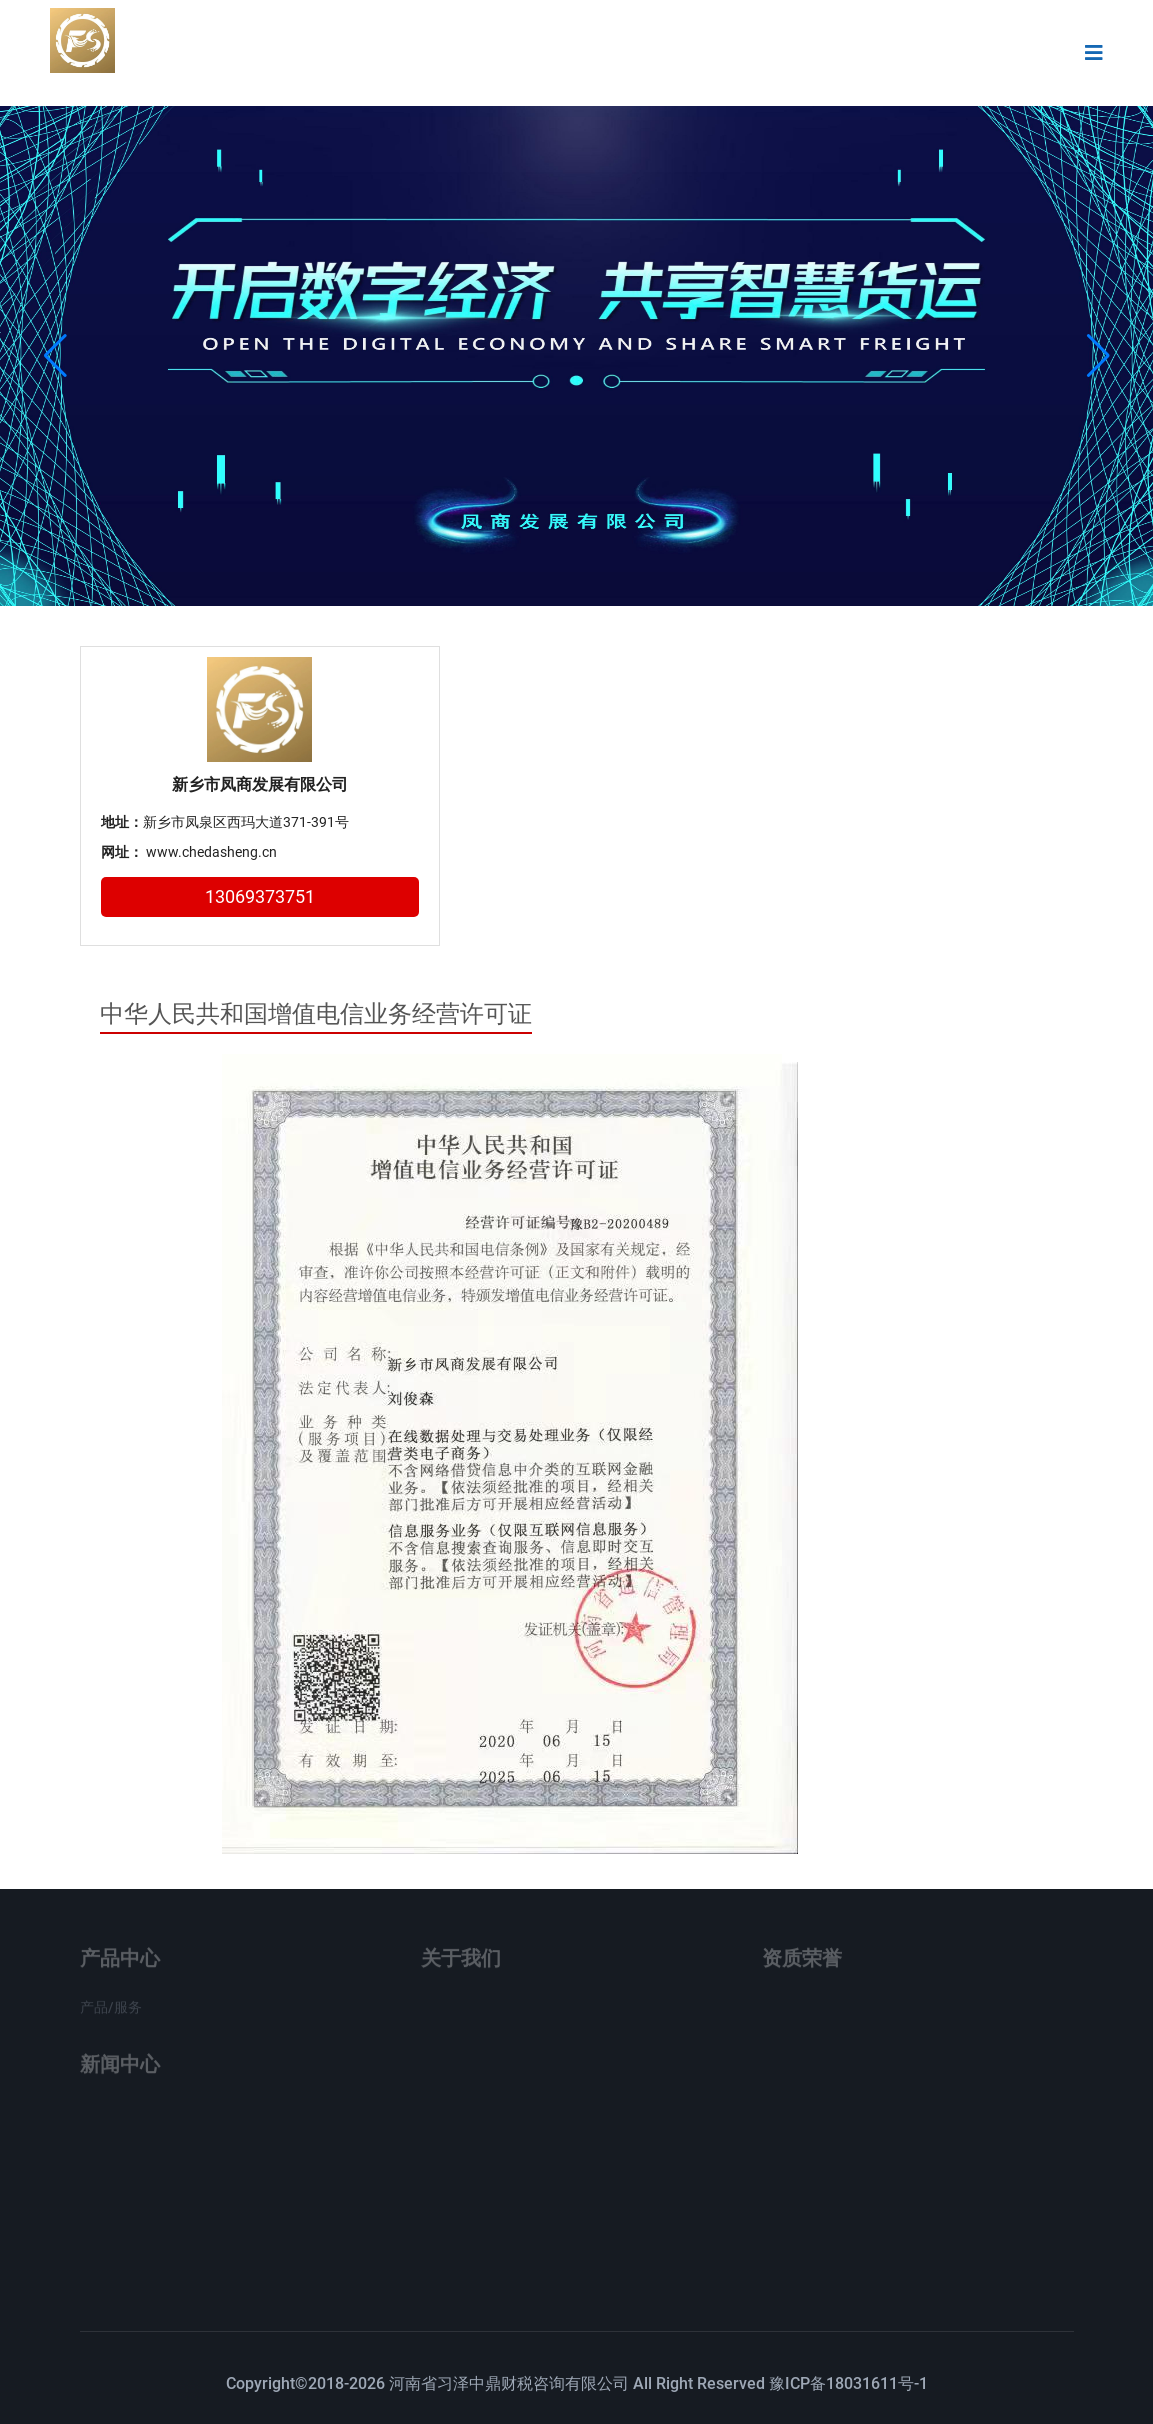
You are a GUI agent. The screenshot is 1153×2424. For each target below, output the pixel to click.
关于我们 (461, 1963)
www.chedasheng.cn (211, 852)
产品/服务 (111, 2012)
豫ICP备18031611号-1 (848, 2383)
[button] (1098, 356)
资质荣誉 (802, 1963)
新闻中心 (120, 2069)
